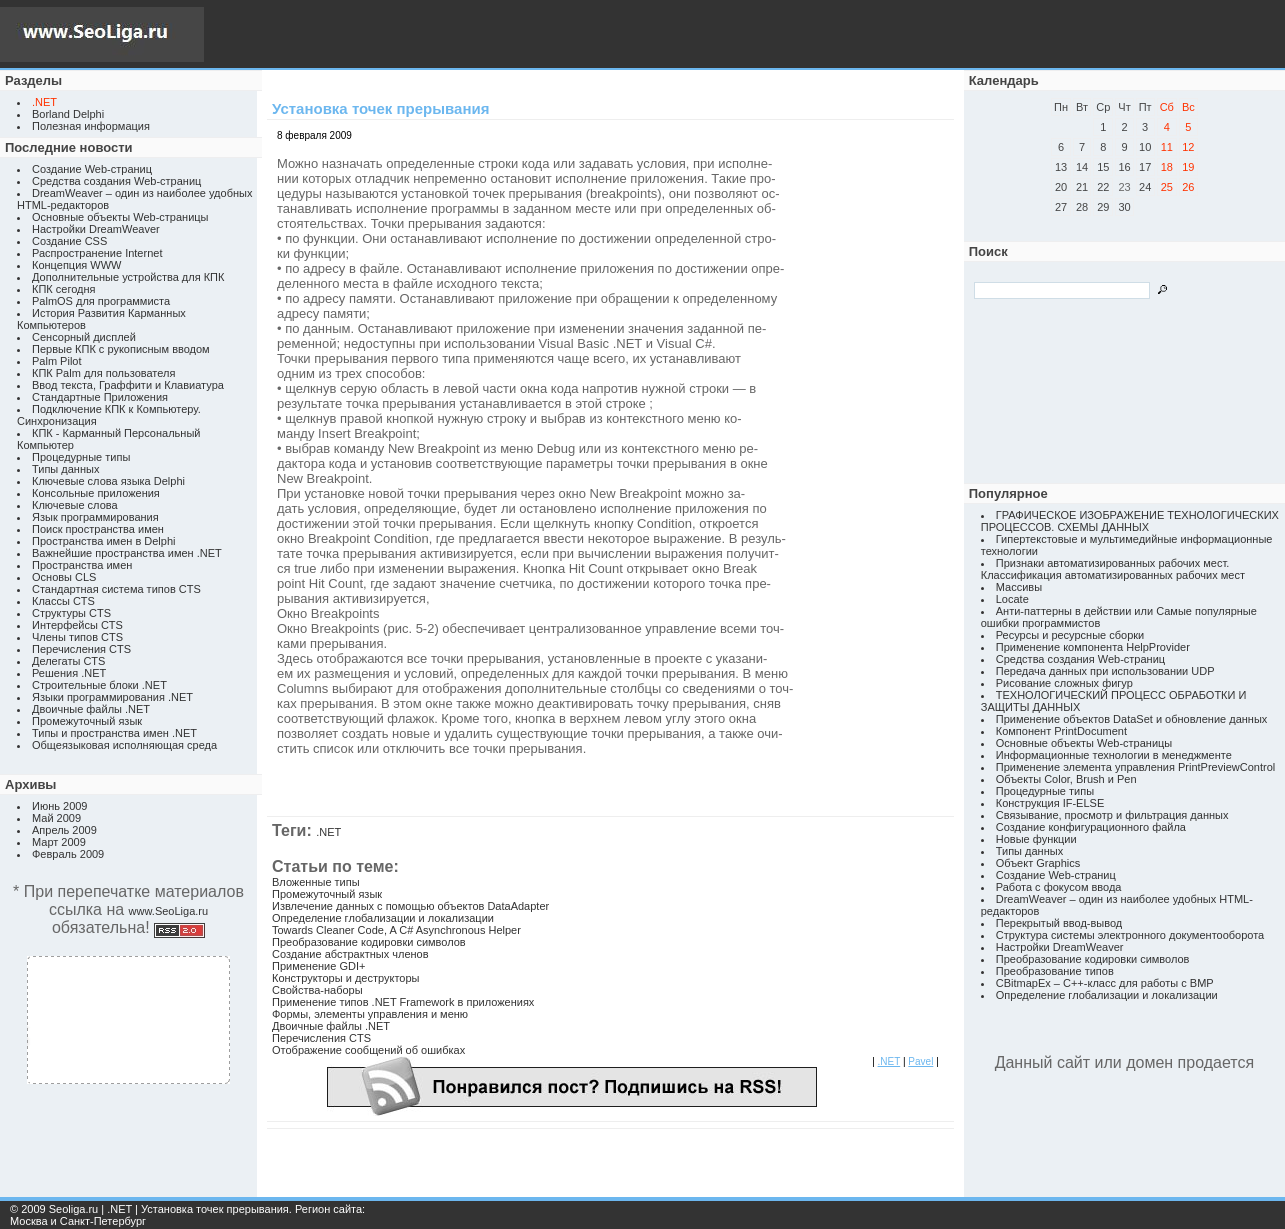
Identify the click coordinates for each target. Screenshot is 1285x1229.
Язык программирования (95, 517)
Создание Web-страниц (92, 169)
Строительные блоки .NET (99, 685)
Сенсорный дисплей (84, 337)
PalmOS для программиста (101, 301)
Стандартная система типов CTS (116, 589)
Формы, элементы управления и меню (370, 1014)
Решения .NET (69, 673)
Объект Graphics (1038, 863)
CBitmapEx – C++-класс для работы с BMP (1105, 983)
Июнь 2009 (60, 806)
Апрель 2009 (64, 830)
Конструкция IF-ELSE (1050, 803)
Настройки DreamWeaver (96, 229)
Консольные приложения (96, 493)
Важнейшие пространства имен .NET (127, 553)
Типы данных (65, 469)
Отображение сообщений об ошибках (368, 1050)
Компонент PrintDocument (1061, 731)
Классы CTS (63, 601)
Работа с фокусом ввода (1059, 887)
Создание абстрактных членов (350, 954)
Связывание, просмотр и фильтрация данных (1112, 815)
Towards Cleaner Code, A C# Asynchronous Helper (396, 930)
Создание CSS (69, 241)
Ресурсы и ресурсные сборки (1070, 635)
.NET (328, 832)
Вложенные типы (316, 882)
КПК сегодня (64, 289)
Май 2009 (56, 818)
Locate (1012, 599)
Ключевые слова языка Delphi (108, 481)
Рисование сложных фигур (1064, 683)
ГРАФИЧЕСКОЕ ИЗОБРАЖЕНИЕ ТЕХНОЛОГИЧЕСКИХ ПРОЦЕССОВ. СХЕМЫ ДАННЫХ (1130, 521)
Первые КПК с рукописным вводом (121, 349)
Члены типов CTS (77, 637)
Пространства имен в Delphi (103, 541)
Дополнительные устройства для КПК (128, 277)
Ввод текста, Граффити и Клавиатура (128, 385)
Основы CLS (64, 577)
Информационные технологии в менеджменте (1114, 755)
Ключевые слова (75, 505)
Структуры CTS (71, 613)
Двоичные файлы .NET (91, 709)
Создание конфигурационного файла (1091, 827)
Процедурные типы (81, 457)
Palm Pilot (57, 361)
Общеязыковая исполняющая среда (124, 745)
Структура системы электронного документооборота (1130, 935)
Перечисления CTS (81, 649)
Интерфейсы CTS (77, 625)
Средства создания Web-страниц (116, 181)
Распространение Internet (97, 253)
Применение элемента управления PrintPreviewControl (1135, 767)
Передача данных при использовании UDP (1105, 671)
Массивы (1019, 587)
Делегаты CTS (68, 661)
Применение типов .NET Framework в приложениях (403, 1002)
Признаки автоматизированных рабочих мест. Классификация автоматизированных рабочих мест (1113, 569)
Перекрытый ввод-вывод (1059, 923)
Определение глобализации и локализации (383, 918)
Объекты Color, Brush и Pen (1066, 779)
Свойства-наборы (317, 990)
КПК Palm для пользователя (103, 373)
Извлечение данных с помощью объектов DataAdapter (410, 906)
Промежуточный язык (87, 721)
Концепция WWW (76, 265)
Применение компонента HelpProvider (1093, 647)
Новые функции (1036, 839)
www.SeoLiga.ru (169, 911)
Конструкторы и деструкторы (345, 978)
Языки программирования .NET (112, 697)
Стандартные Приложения (100, 397)
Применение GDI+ (318, 966)
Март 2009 (59, 842)
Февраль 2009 (68, 854)
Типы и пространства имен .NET (114, 733)
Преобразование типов (1055, 971)
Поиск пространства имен (98, 529)
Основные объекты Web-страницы (120, 217)
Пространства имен (82, 565)
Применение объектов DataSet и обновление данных (1132, 719)
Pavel (920, 1061)
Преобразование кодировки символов (369, 942)
